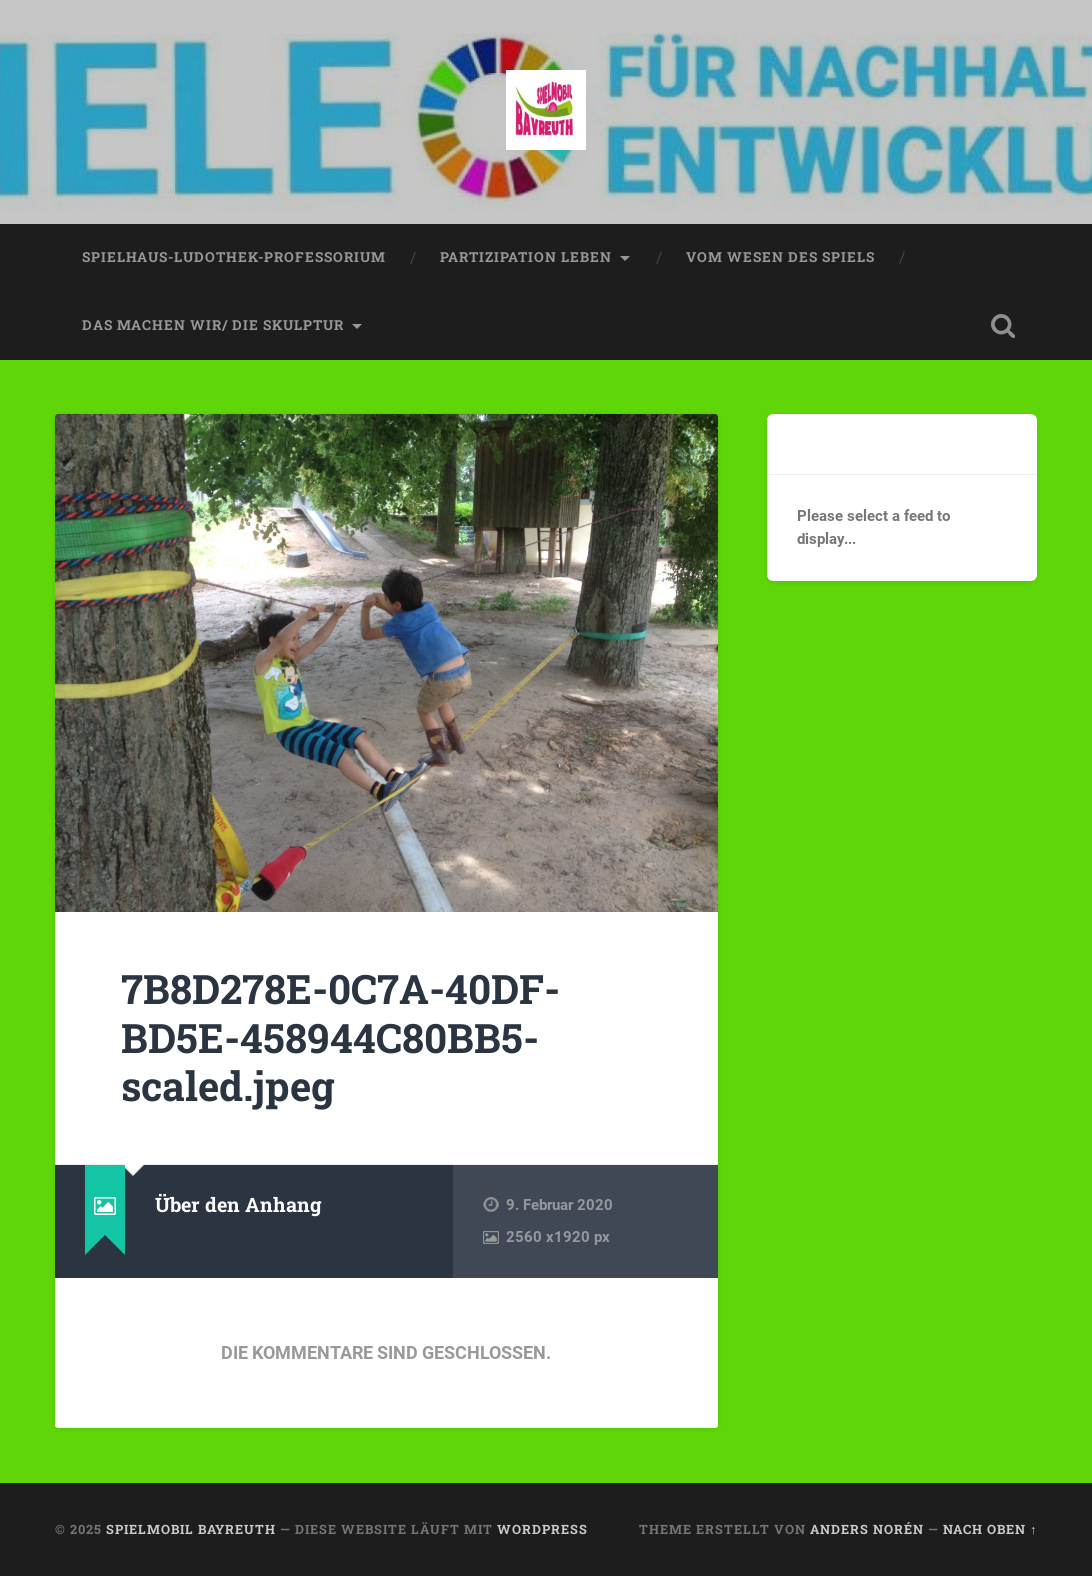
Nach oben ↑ (990, 1529)
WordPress (542, 1529)
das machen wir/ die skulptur (213, 325)
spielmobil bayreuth (191, 1529)
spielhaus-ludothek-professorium (234, 257)
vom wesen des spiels (780, 257)
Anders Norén (867, 1529)
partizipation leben (526, 257)
